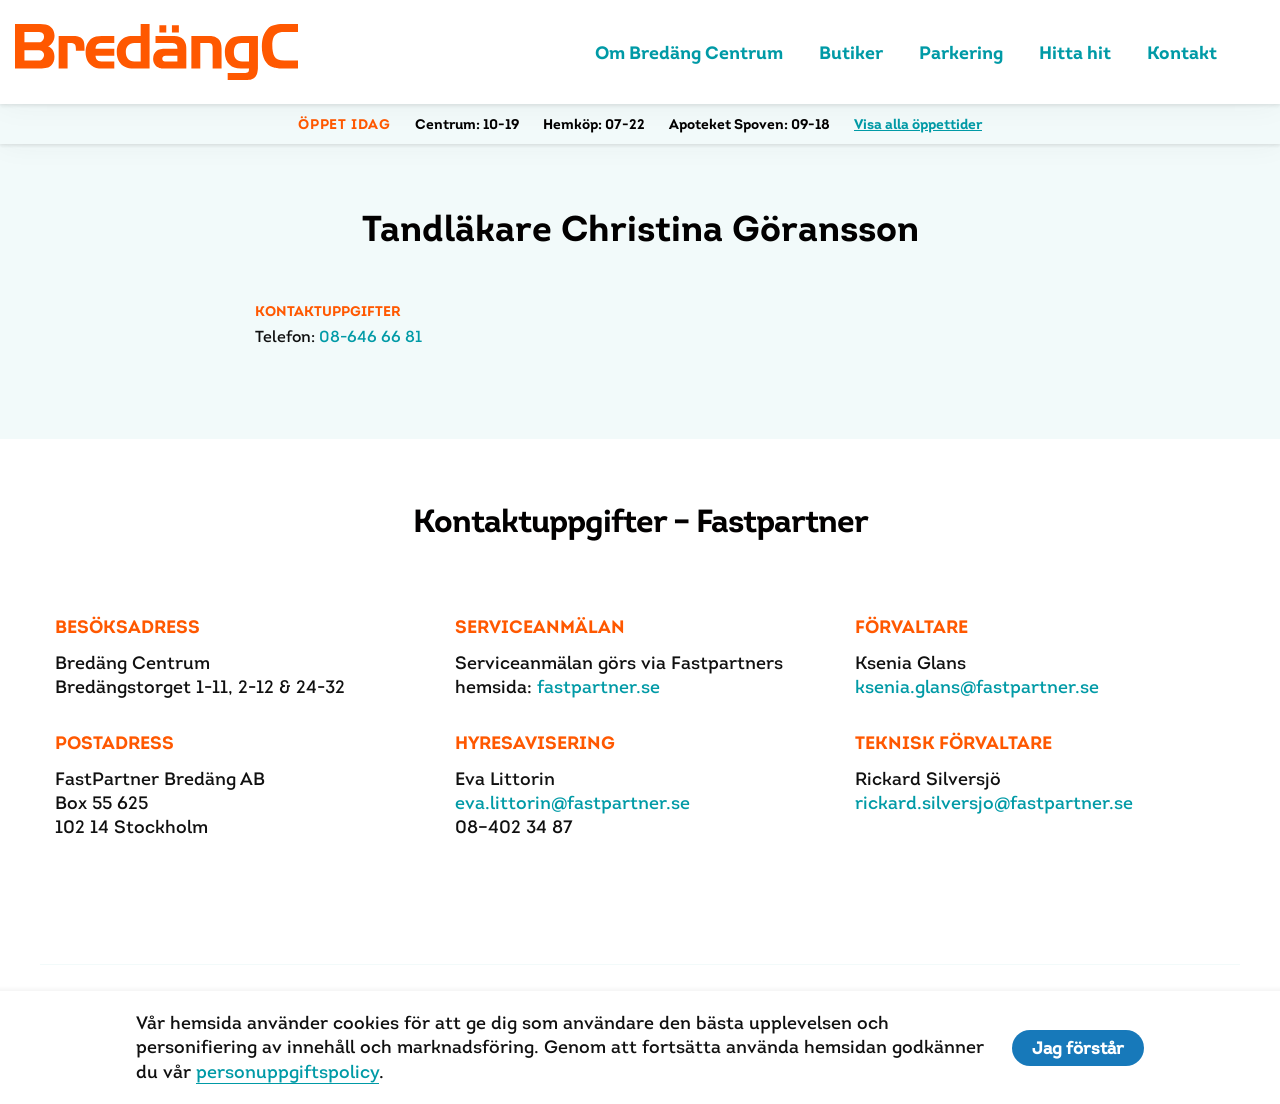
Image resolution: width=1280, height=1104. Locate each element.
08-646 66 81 (370, 336)
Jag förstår (1078, 1048)
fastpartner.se (598, 686)
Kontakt (1182, 52)
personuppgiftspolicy (287, 1071)
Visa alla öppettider (918, 124)
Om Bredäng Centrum (689, 52)
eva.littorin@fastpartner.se (572, 802)
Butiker (851, 52)
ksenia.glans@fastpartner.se (977, 686)
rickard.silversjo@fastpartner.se (994, 802)
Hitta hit (1075, 52)
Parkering (961, 52)
